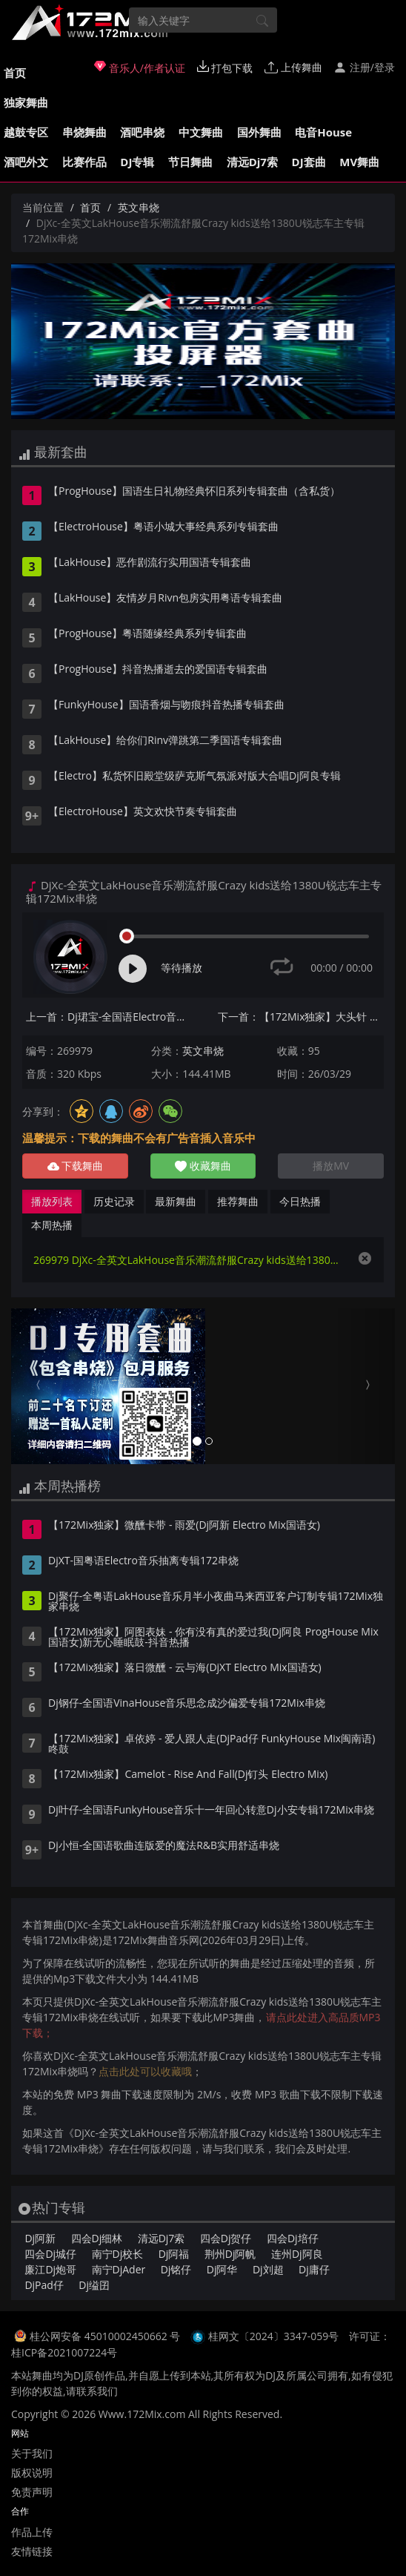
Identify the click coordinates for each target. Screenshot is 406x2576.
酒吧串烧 (142, 132)
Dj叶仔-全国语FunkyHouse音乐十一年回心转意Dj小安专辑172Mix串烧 (211, 1810)
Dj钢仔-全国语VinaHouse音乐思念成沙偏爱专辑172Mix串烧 (186, 1704)
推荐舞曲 (238, 1201)
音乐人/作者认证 (139, 67)
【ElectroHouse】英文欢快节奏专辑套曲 (142, 812)
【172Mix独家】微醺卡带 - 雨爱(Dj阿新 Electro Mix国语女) (184, 1526)
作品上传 (32, 2532)
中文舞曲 (201, 132)
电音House (323, 132)
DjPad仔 (43, 2285)
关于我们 (32, 2453)
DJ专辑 (137, 161)
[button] (40, 1386)
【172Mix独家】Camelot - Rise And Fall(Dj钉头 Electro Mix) (187, 1775)
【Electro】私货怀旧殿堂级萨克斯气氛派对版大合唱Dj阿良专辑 (194, 777)
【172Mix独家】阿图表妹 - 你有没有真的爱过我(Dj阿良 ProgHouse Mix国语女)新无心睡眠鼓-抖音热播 (213, 1638)
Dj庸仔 (314, 2269)
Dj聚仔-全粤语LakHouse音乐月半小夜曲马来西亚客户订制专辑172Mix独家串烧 (215, 1602)
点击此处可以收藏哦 (145, 2071)
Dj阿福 (174, 2254)
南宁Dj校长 (118, 2254)
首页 (15, 72)
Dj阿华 (222, 2269)
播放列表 (52, 1201)
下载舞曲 (75, 1166)
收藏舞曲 (203, 1166)
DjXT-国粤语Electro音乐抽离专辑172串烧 (143, 1561)
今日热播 (300, 1201)
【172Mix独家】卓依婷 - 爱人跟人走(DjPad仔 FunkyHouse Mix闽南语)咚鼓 (211, 1744)
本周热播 (52, 1225)
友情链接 (32, 2551)
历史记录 (114, 1201)
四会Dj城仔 (50, 2254)
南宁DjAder (119, 2269)
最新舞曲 (175, 1201)
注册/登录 (364, 67)
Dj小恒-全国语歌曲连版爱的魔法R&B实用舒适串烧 (163, 1846)
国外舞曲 (259, 132)
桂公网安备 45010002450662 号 (106, 2336)
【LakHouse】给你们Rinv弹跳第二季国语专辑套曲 (165, 741)
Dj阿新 (40, 2238)
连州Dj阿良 (297, 2254)
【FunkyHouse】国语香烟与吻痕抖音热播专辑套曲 (166, 705)
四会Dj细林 (97, 2238)
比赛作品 (84, 161)
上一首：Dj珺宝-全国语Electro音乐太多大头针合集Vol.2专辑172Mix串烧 (109, 1016)
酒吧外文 (26, 161)
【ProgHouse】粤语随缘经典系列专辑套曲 (147, 634)
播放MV (331, 1166)
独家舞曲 (26, 102)
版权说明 (32, 2472)
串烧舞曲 (84, 132)
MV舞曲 (359, 161)
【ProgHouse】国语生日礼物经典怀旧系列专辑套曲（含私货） (194, 492)
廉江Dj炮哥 (50, 2269)
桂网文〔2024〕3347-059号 (273, 2336)
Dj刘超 (268, 2269)
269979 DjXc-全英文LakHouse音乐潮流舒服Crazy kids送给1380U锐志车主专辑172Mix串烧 (188, 1260)
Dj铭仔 (176, 2269)
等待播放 (181, 968)
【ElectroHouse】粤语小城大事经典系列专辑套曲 (163, 527)
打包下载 (225, 67)
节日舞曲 (190, 161)
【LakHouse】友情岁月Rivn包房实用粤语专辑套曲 (165, 599)
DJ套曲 (309, 161)
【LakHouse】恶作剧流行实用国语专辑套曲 (149, 563)
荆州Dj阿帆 (230, 2254)
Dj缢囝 (94, 2285)
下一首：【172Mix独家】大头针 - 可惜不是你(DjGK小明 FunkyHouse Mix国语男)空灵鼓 (301, 1016)
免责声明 (32, 2492)
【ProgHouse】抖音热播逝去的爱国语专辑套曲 (157, 670)
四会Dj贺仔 (226, 2238)
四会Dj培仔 (293, 2238)
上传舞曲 (293, 67)
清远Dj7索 (252, 161)
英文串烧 (138, 207)
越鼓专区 (26, 132)
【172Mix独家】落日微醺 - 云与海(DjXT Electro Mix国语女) (185, 1668)
